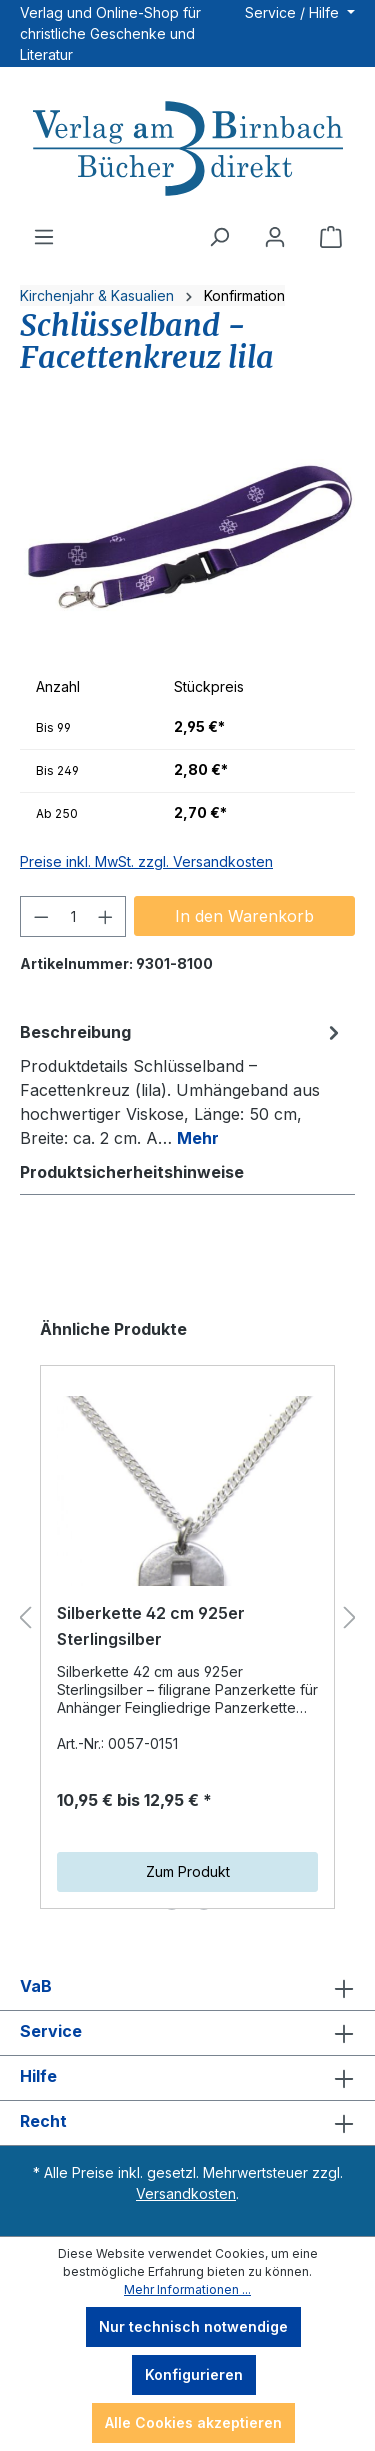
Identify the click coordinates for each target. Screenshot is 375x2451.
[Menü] (44, 237)
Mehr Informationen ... (187, 2289)
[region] (187, 538)
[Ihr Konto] (275, 237)
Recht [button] (187, 2123)
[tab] (182, 1084)
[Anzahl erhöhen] (106, 916)
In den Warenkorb (244, 916)
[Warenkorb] (331, 237)
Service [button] (187, 2033)
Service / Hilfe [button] (294, 12)
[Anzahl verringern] (41, 916)
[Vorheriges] (25, 1618)
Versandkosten (186, 2193)
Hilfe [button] (187, 2078)
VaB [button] (187, 1988)
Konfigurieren (194, 2374)
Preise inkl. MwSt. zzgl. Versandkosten (146, 861)
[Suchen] (219, 237)
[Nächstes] (350, 1618)
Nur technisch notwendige (193, 2326)
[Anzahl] (73, 916)
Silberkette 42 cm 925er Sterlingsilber (151, 1626)
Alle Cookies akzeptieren (193, 2422)
